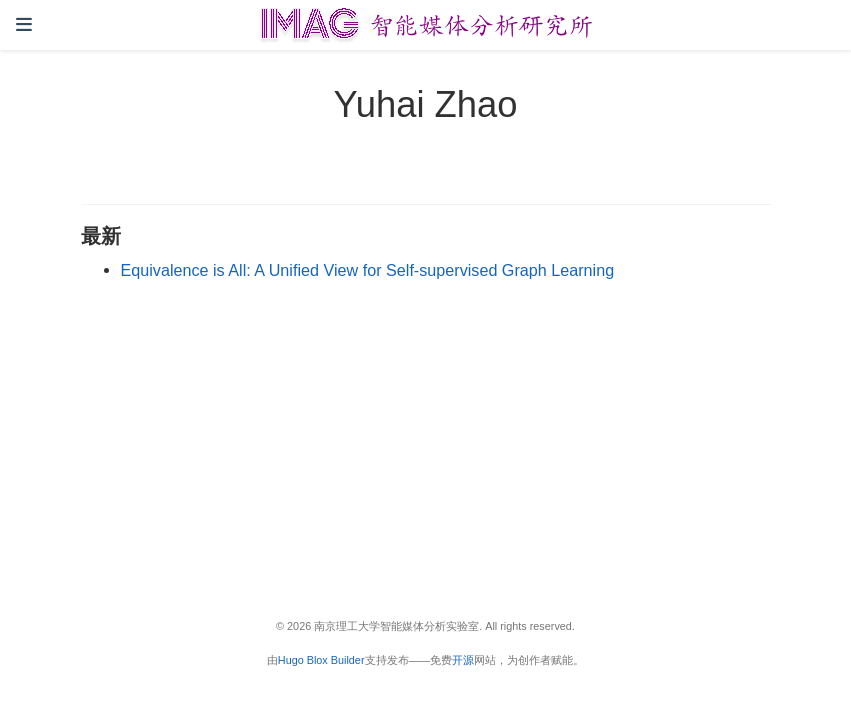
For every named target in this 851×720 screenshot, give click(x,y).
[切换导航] (24, 25)
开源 (463, 660)
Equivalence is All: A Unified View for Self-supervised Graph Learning (368, 270)
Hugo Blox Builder (321, 660)
